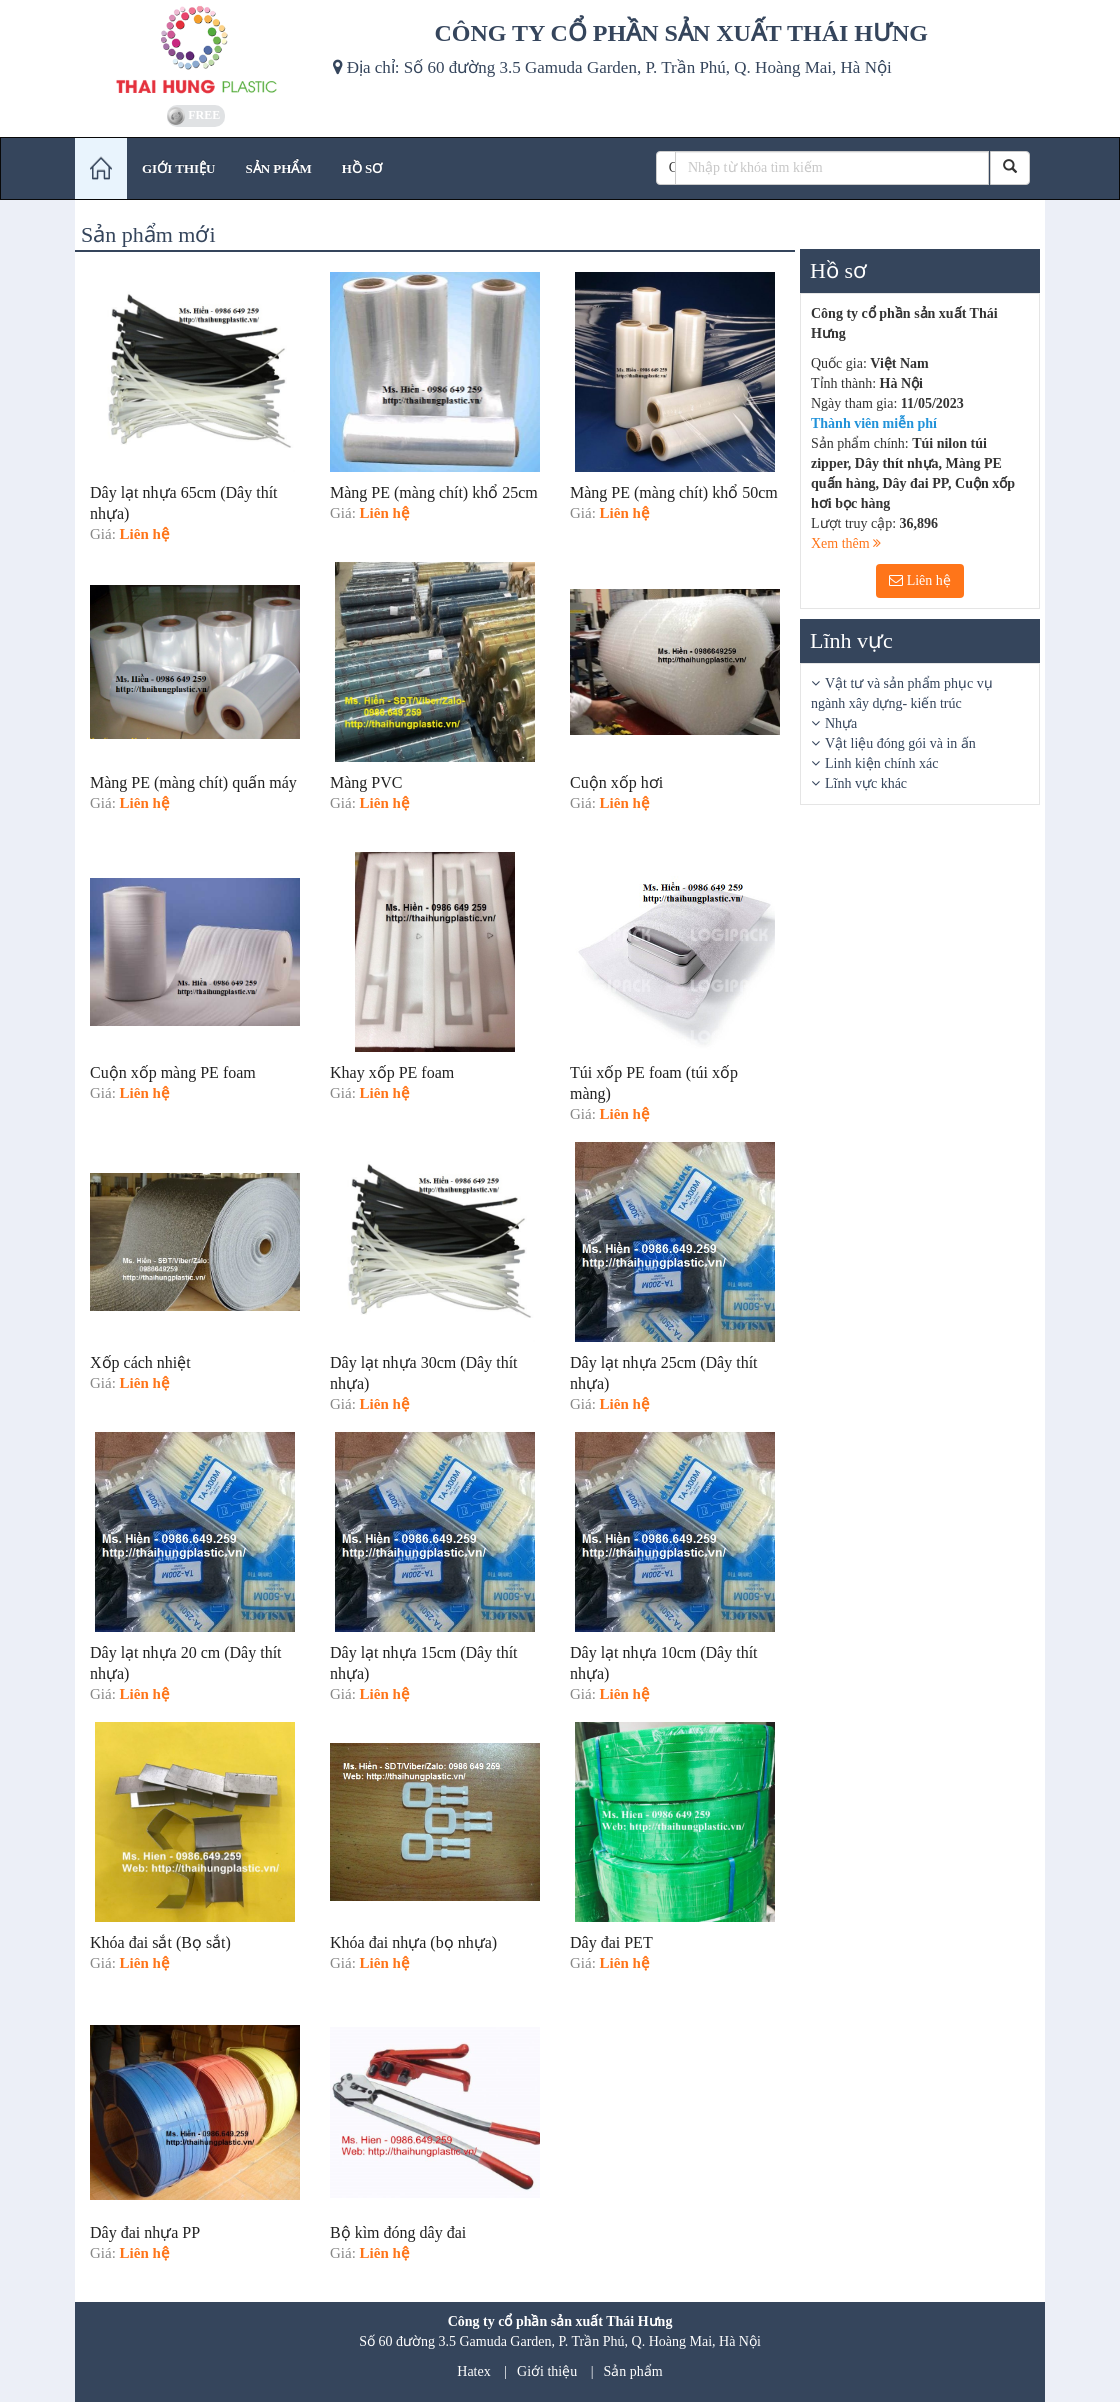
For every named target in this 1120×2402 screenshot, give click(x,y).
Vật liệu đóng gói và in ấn (900, 743)
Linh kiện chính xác (881, 763)
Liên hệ (920, 580)
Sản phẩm (633, 2371)
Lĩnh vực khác (866, 783)
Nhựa (841, 723)
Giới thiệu (547, 2371)
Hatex (473, 2371)
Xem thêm (846, 543)
